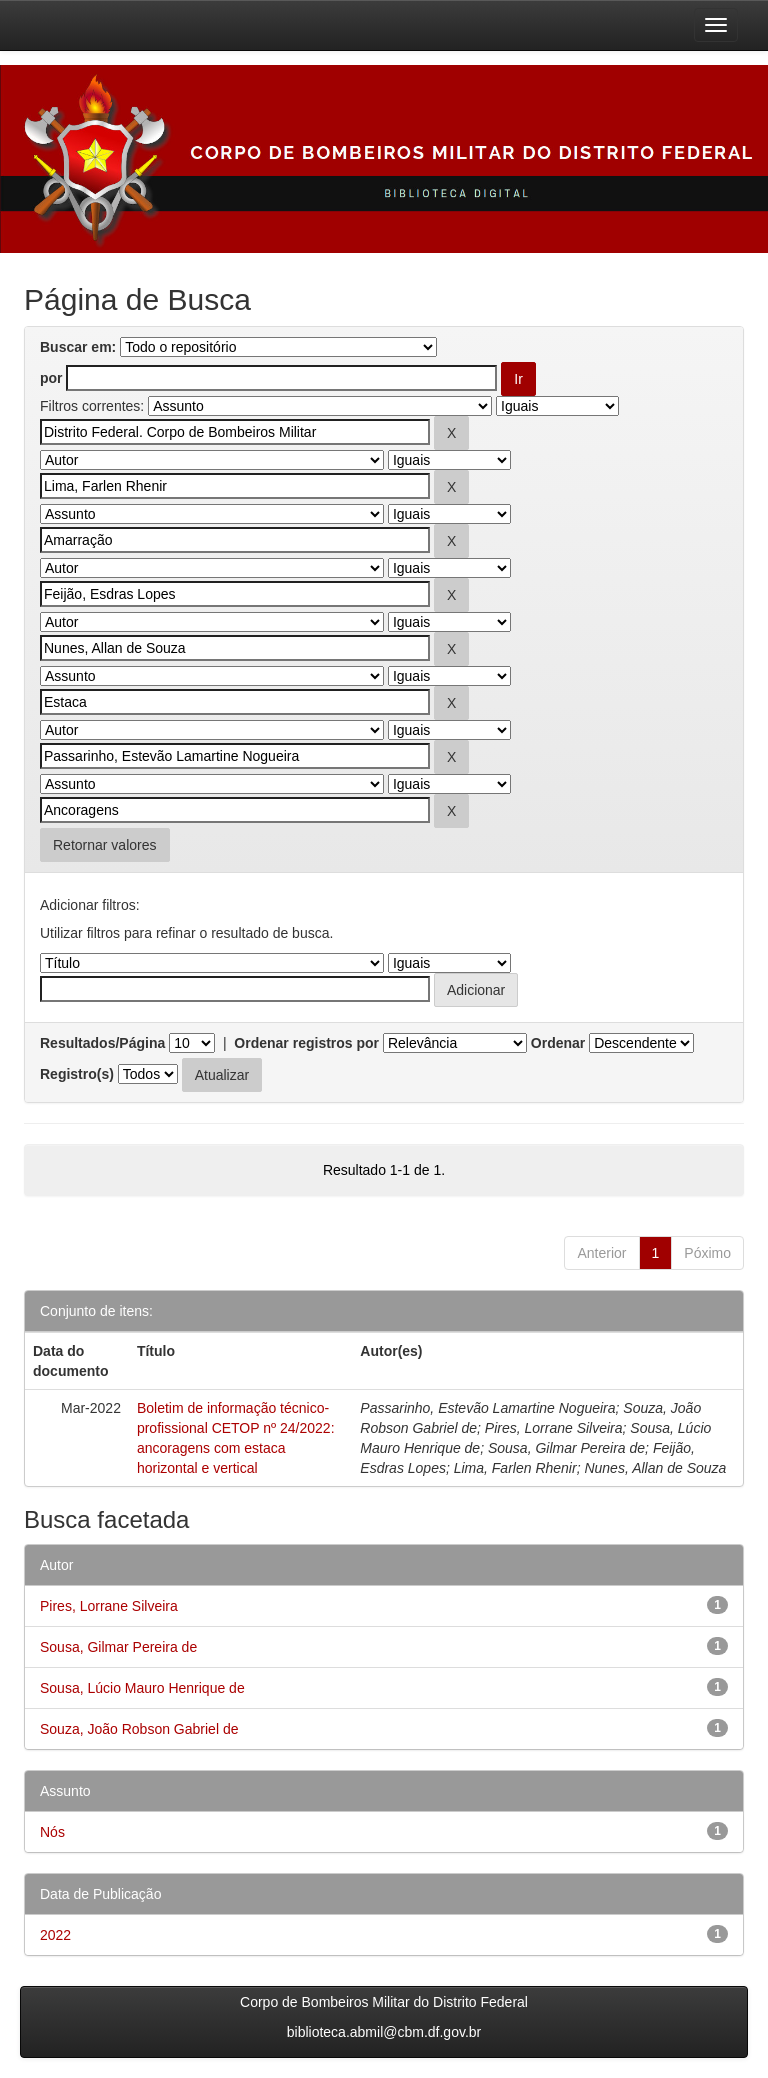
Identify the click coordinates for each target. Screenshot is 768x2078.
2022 (55, 1935)
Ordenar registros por (306, 1043)
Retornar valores (105, 845)
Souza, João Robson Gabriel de (139, 1729)
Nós (52, 1832)
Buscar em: (78, 347)
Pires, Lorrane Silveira (109, 1606)
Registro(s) (77, 1074)
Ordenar (558, 1043)
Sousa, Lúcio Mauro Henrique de (142, 1688)
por (51, 378)
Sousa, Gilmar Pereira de (118, 1647)
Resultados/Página (102, 1043)
